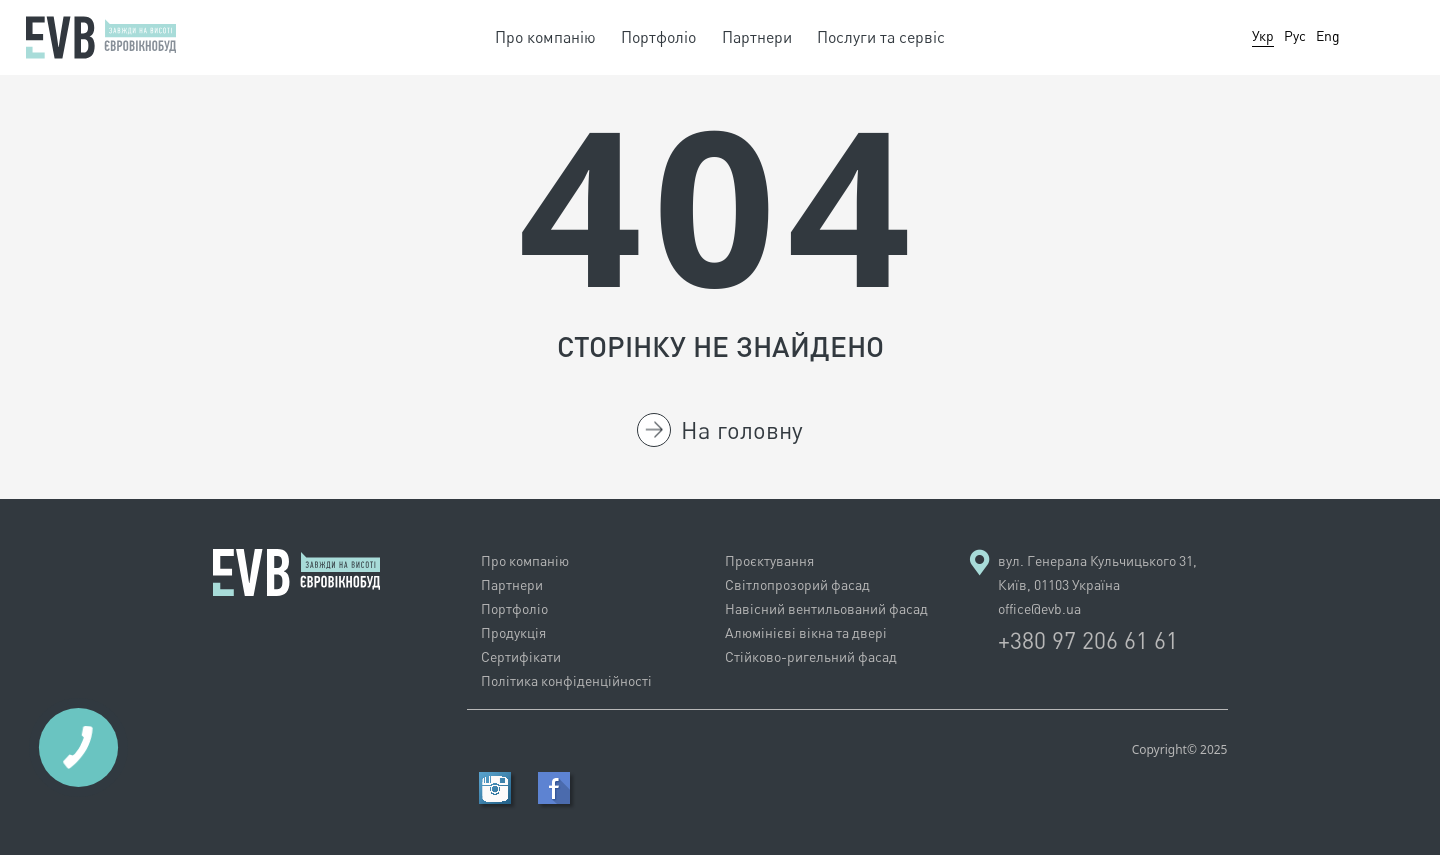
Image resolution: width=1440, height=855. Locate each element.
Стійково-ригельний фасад (811, 656)
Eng (1328, 35)
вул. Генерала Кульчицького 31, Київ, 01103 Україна (1097, 572)
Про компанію (545, 37)
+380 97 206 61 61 (1088, 640)
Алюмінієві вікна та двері (806, 632)
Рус (1295, 35)
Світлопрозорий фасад (797, 584)
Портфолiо (658, 37)
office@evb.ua (1039, 608)
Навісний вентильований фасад (826, 608)
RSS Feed (495, 788)
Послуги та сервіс (881, 37)
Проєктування (769, 560)
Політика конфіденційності (566, 680)
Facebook (554, 788)
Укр (1263, 35)
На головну (720, 430)
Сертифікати (521, 656)
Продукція (513, 632)
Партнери (757, 37)
